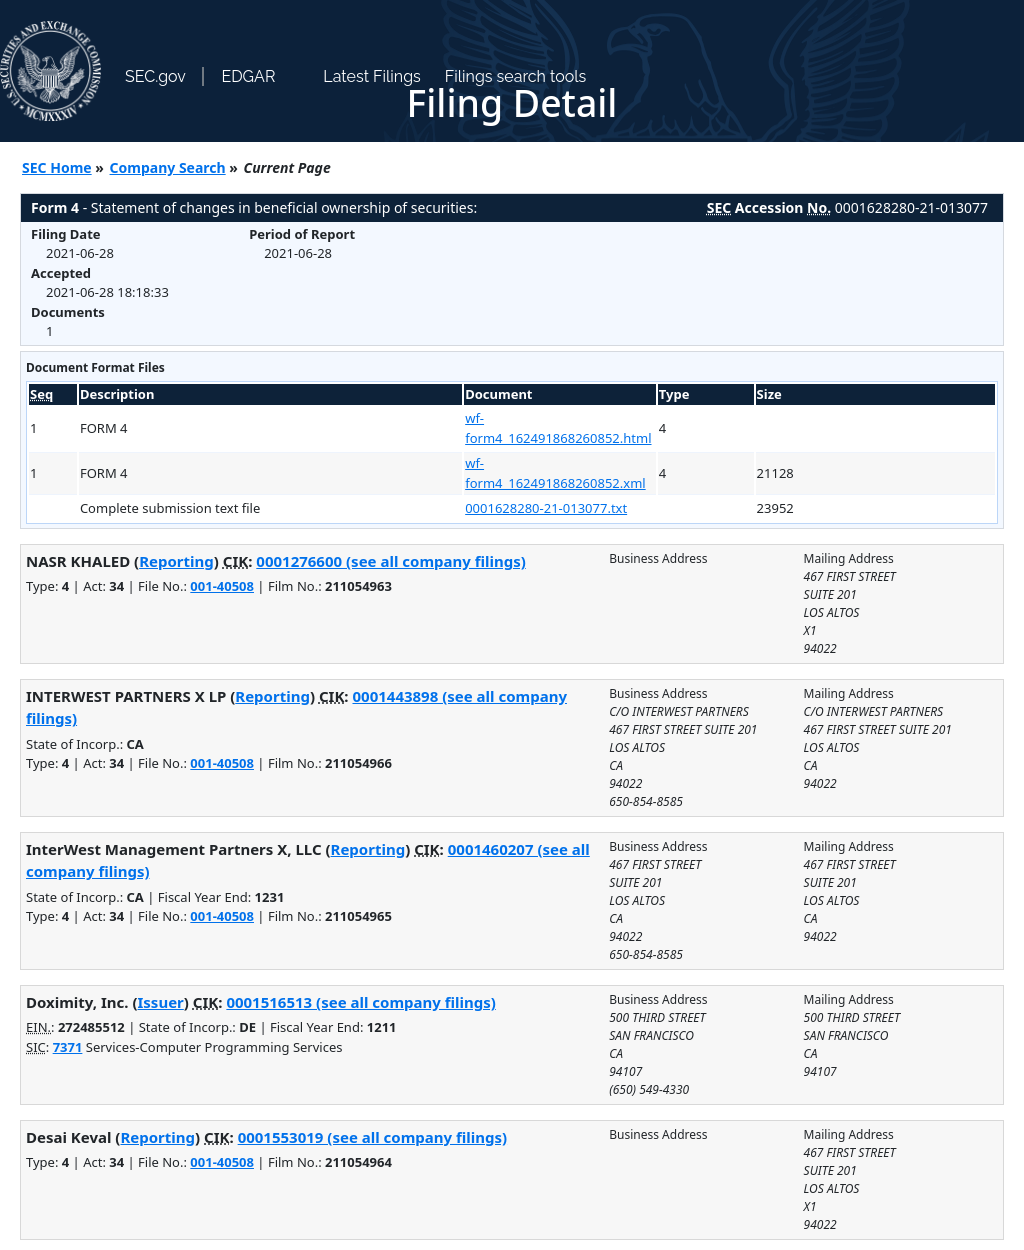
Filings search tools (516, 76)
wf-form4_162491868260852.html (558, 428)
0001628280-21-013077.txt (546, 508)
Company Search (168, 167)
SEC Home (57, 167)
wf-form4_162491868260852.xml (555, 473)
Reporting (176, 561)
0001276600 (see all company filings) (390, 561)
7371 (68, 1047)
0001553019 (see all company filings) (372, 1137)
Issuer (161, 1002)
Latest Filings (371, 76)
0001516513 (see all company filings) (360, 1002)
